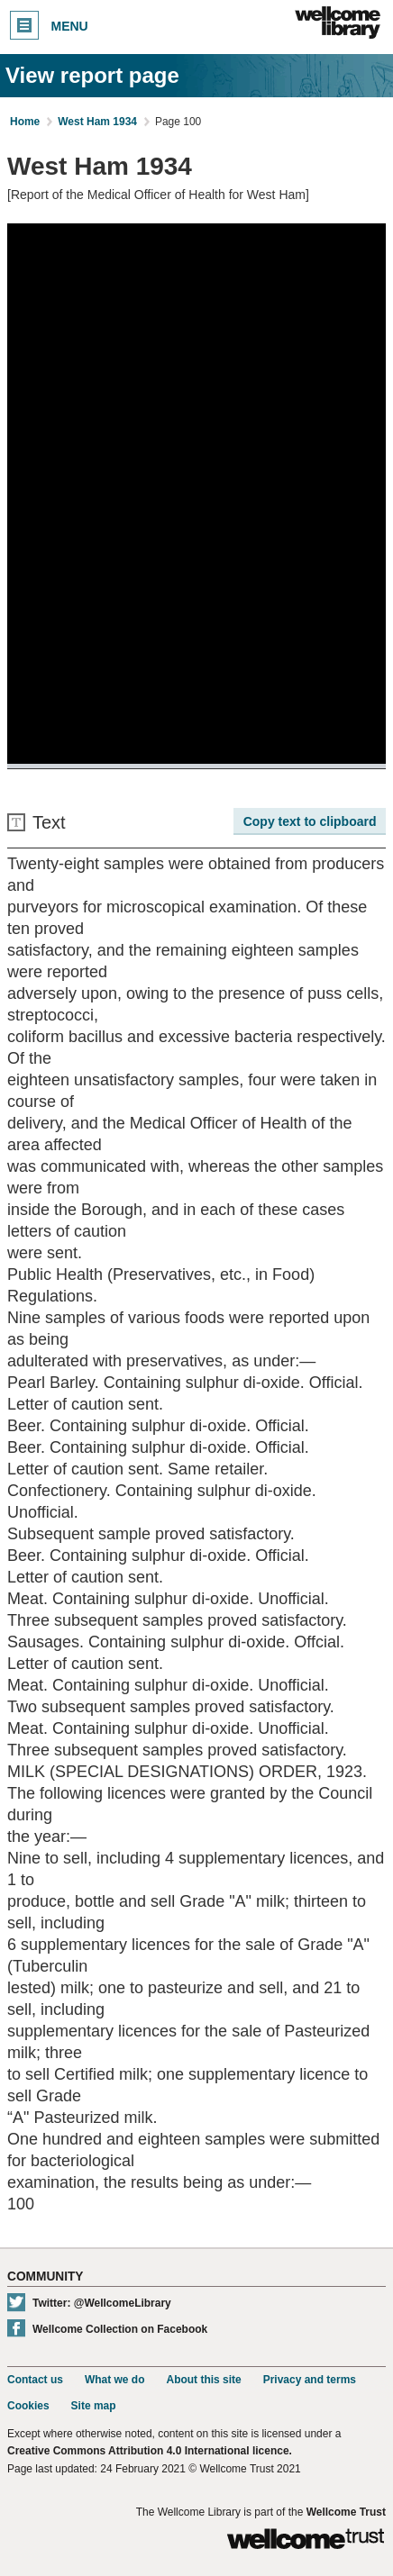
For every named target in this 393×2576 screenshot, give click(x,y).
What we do (115, 2379)
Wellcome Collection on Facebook (119, 2329)
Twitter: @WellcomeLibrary (101, 2303)
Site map (93, 2405)
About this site (203, 2379)
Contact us (35, 2379)
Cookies (28, 2405)
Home (25, 121)
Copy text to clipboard (310, 821)
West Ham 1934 (97, 121)
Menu (49, 25)
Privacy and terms (309, 2379)
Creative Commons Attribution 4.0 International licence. (149, 2450)
